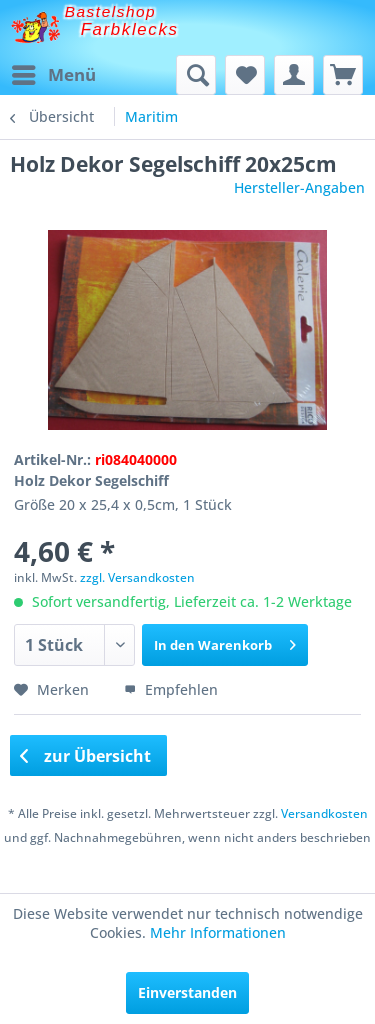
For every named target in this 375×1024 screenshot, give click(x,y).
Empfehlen (171, 689)
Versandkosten (324, 813)
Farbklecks (130, 29)
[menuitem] (53, 75)
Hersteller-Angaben (299, 187)
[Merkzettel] (245, 75)
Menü (54, 72)
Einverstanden (187, 992)
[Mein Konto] (294, 75)
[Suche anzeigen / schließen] (196, 75)
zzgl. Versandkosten (137, 577)
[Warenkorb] (343, 75)
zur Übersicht (86, 756)
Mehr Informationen (218, 932)
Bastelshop (111, 11)
